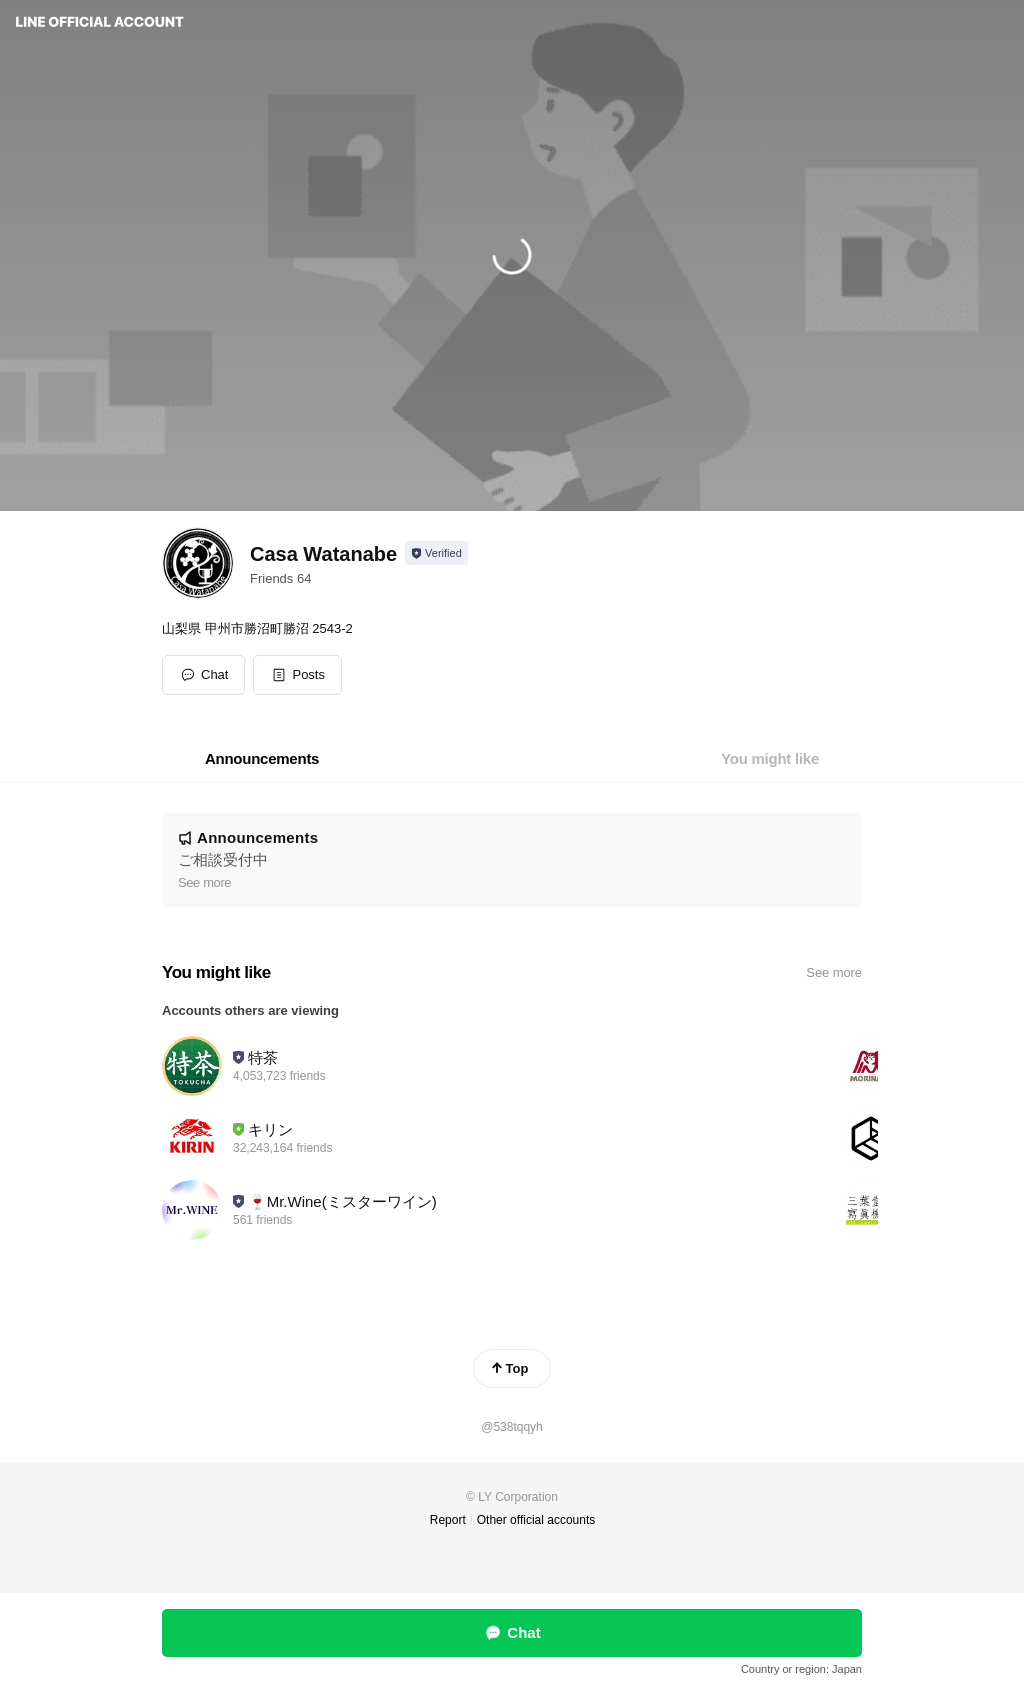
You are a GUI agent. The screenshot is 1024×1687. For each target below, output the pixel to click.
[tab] (262, 759)
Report (448, 1520)
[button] (297, 675)
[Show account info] (436, 553)
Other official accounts (536, 1520)
